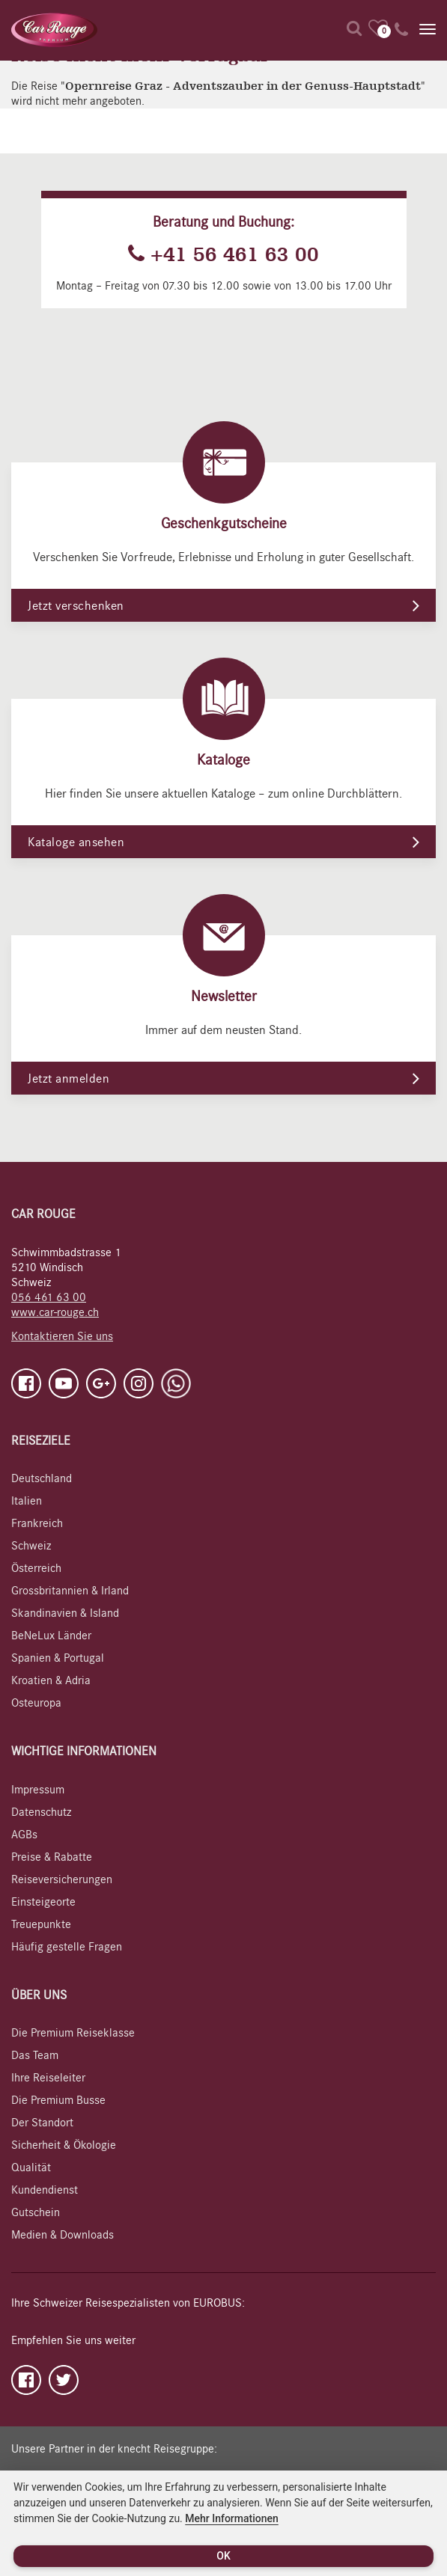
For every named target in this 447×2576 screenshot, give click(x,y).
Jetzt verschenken (76, 606)
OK (223, 2556)
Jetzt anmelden (68, 1078)
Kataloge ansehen (76, 842)
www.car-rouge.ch (55, 1312)
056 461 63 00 (48, 1297)
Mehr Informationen (232, 2518)
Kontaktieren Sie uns (62, 1336)
